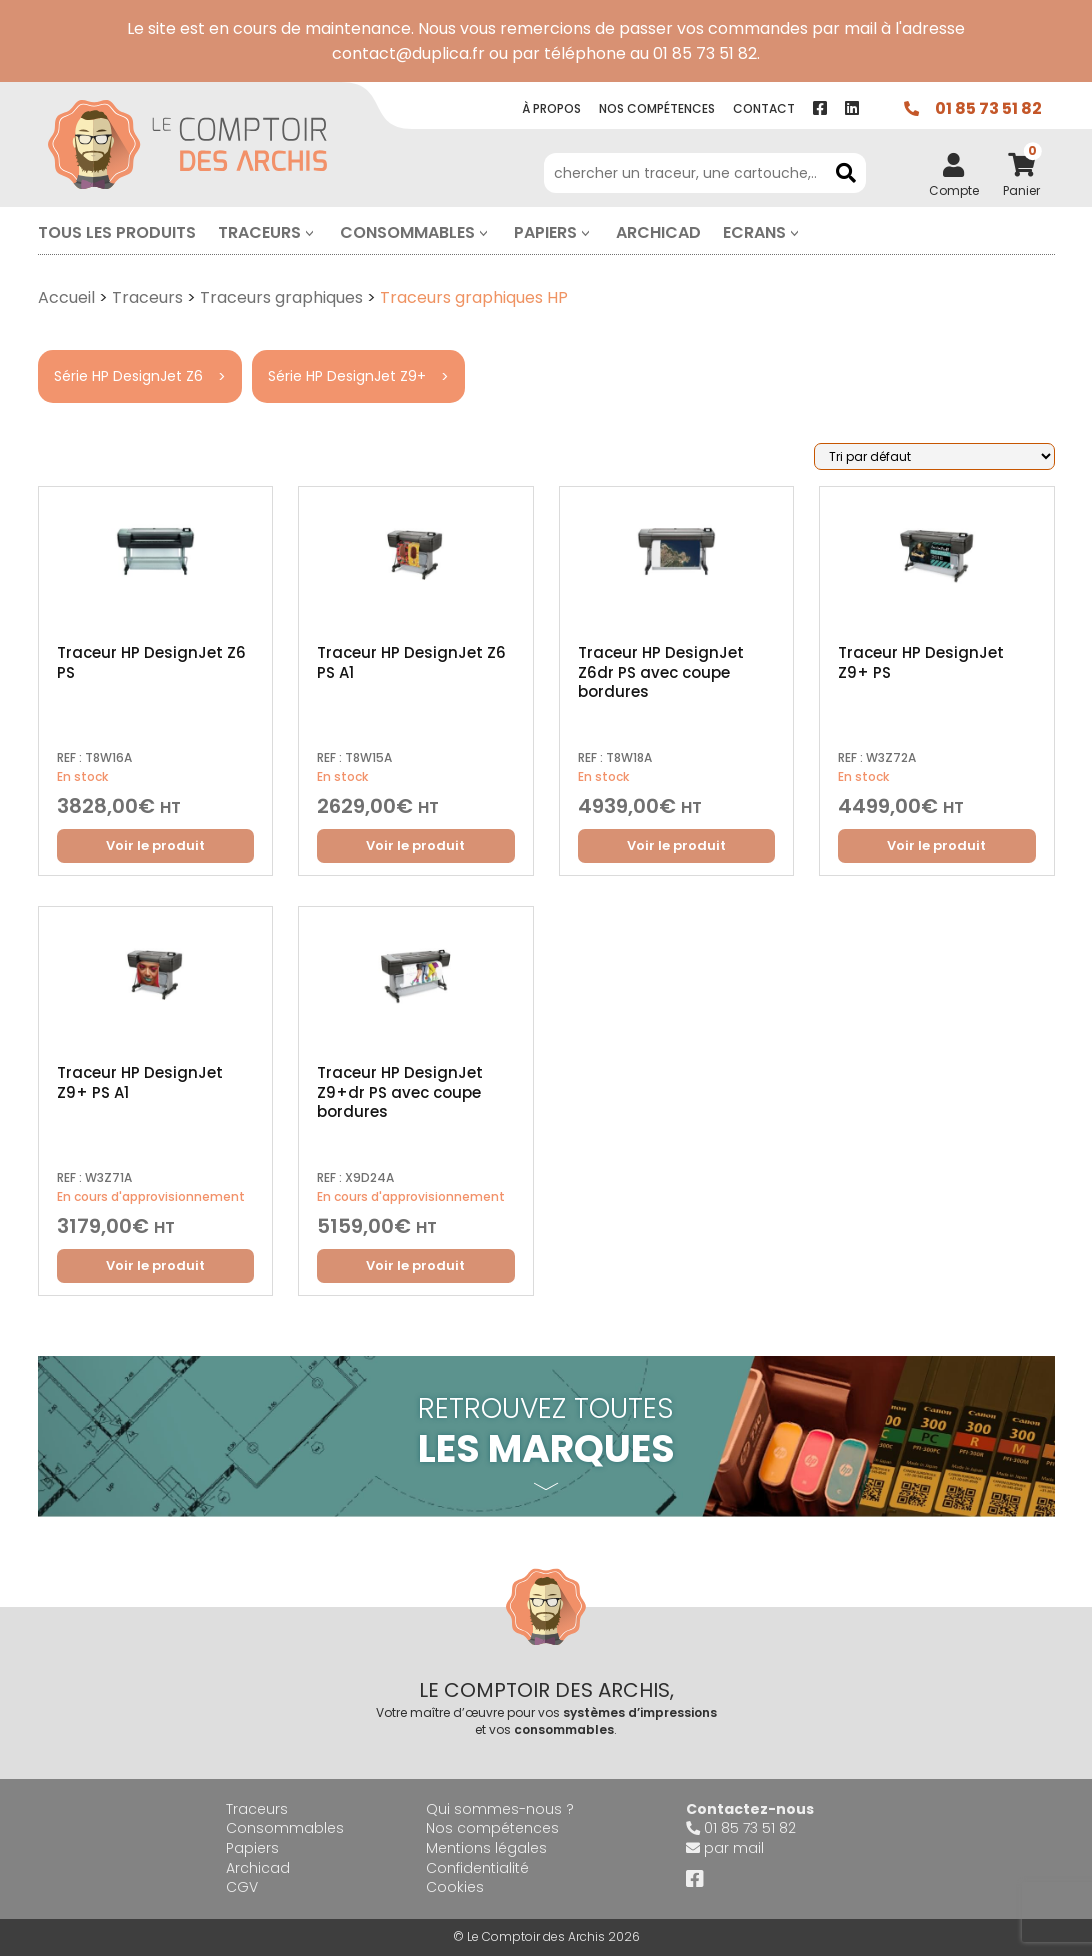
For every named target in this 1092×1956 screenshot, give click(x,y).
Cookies (455, 1887)
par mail (734, 1848)
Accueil (66, 297)
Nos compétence (657, 108)
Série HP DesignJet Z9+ (347, 376)
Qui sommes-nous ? (500, 1809)
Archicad (658, 232)
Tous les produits (117, 232)
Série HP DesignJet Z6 (128, 376)
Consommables (407, 232)
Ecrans (754, 232)
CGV (242, 1887)
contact (764, 108)
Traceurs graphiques (281, 297)
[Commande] (934, 456)
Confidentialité (477, 1868)
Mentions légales (486, 1848)
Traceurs (259, 232)
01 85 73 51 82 (988, 108)
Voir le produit (155, 845)
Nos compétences (492, 1828)
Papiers (545, 232)
